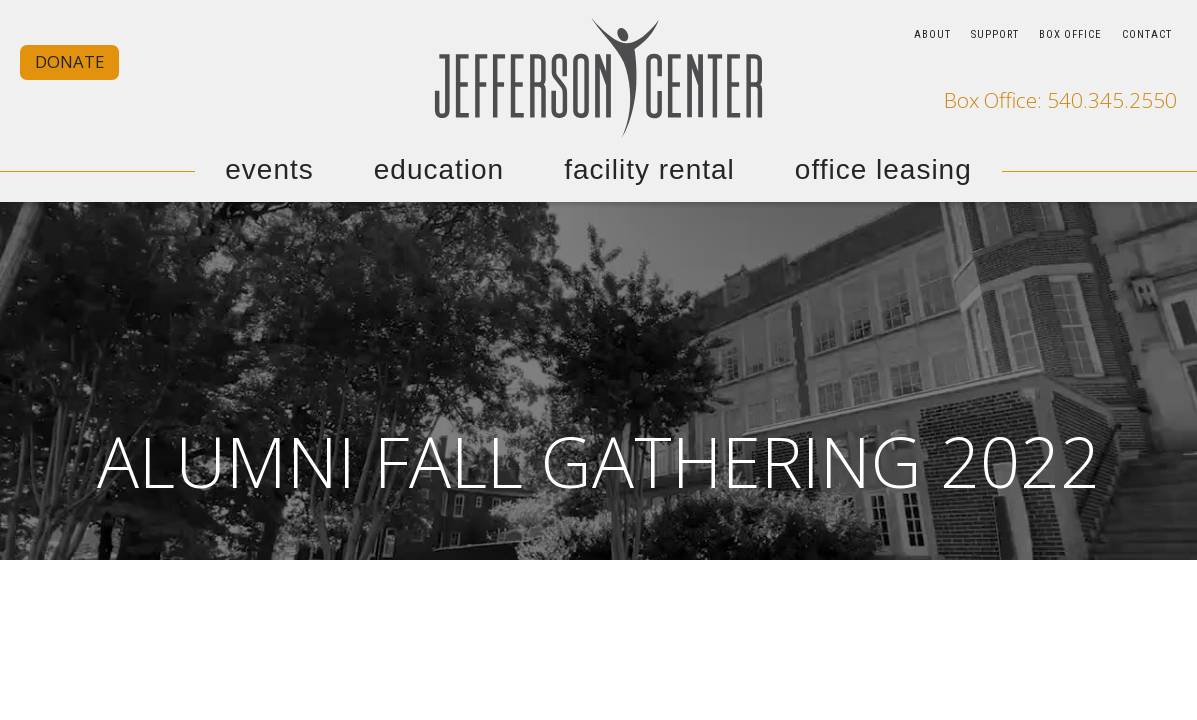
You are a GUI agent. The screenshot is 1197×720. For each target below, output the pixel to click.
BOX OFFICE (1070, 34)
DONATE (69, 61)
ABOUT (932, 34)
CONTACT (1147, 34)
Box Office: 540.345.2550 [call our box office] (1060, 100)
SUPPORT (995, 34)
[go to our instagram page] (1129, 70)
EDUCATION (439, 170)
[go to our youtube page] (1160, 70)
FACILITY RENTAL (649, 170)
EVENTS (269, 170)
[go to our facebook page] (1098, 70)
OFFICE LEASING (883, 170)
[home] (599, 77)
